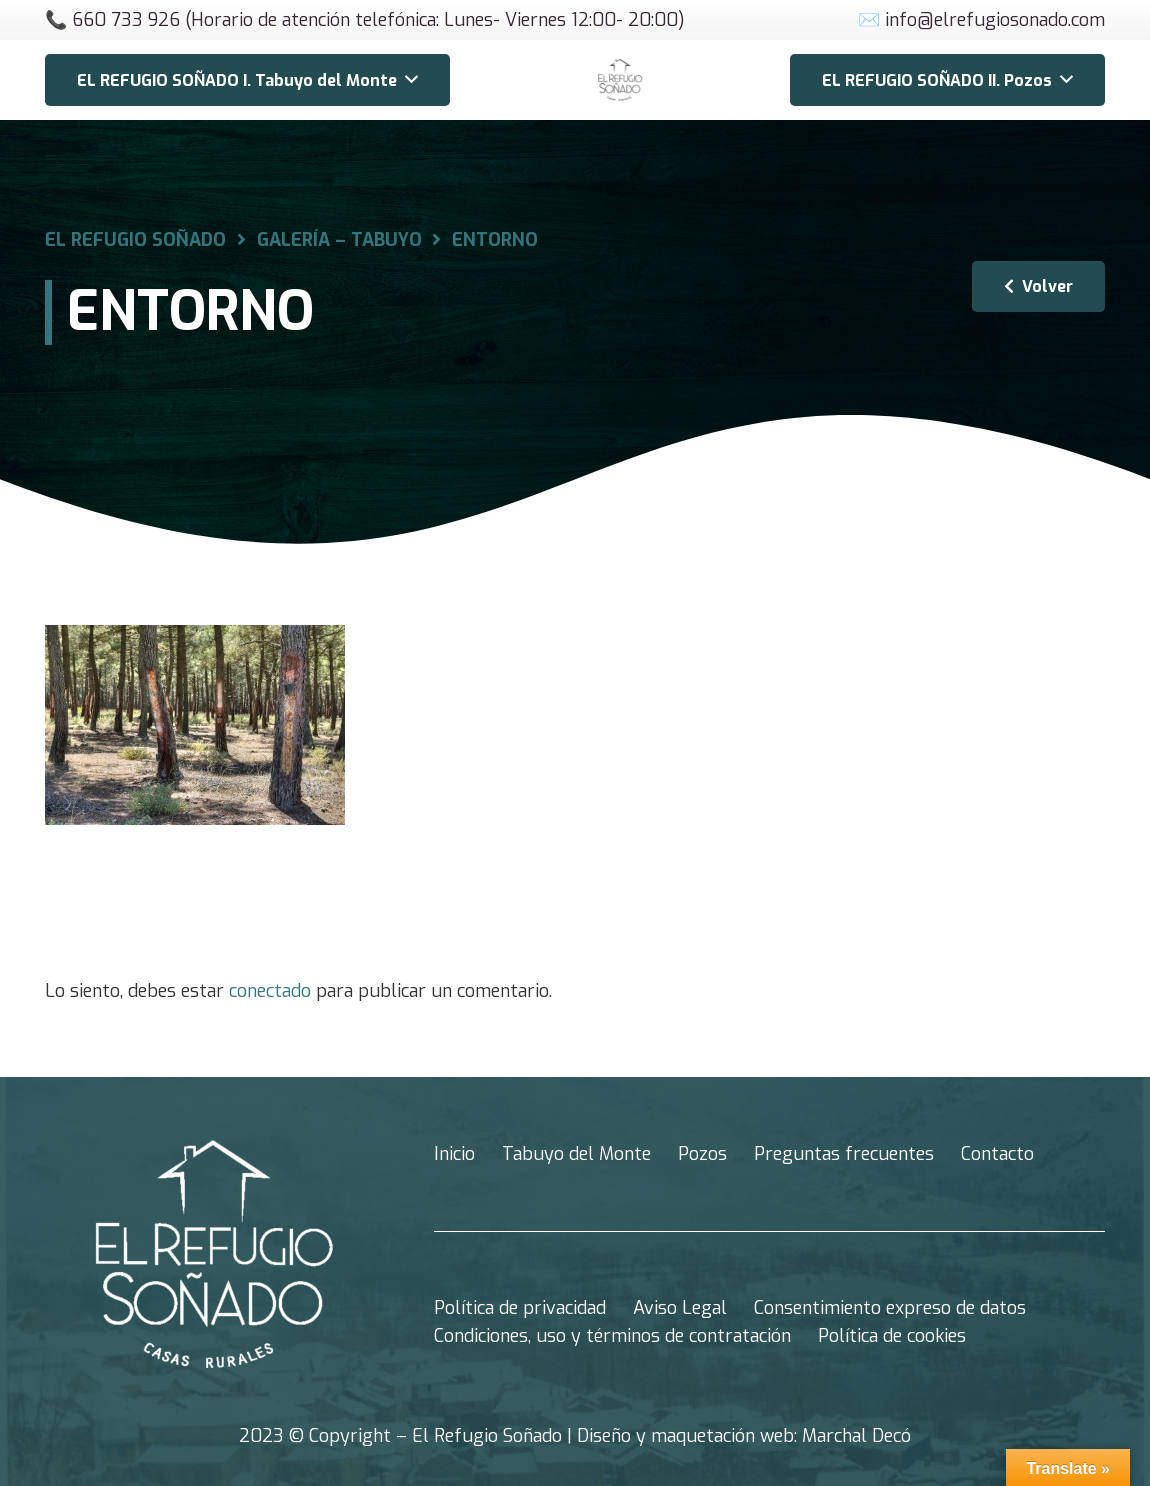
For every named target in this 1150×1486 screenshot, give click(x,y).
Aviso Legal (680, 1308)
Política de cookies (892, 1336)
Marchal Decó (856, 1436)
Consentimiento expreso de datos (890, 1308)
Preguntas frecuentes (844, 1154)
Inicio (454, 1154)
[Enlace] (620, 80)
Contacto (997, 1154)
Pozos (702, 1154)
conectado (270, 991)
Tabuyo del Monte (576, 1154)
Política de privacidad (520, 1308)
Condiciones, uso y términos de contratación (612, 1336)
